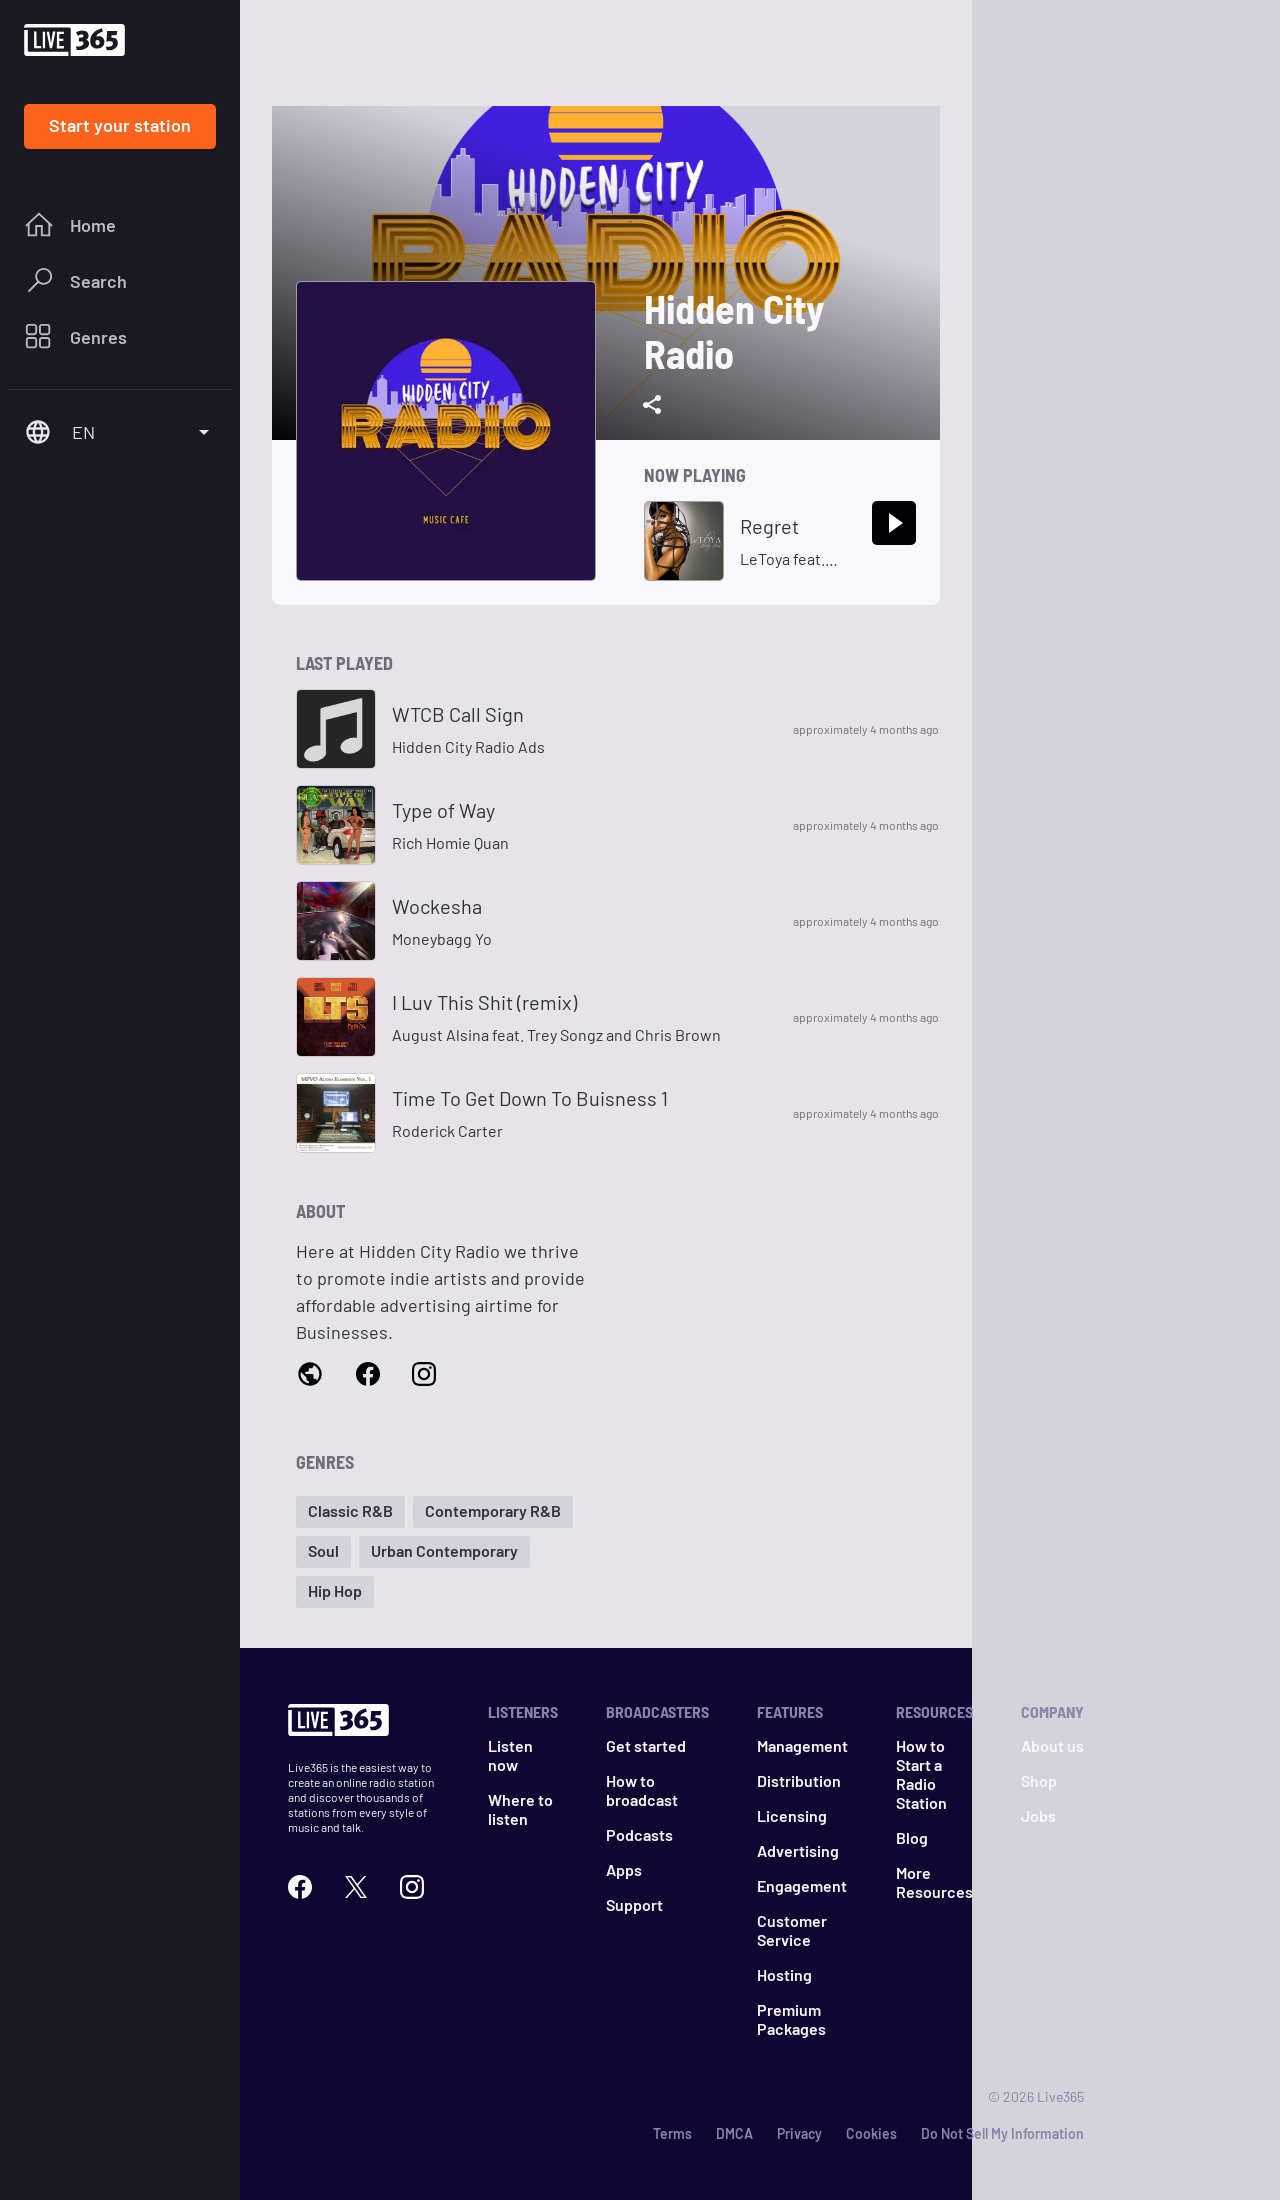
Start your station (120, 125)
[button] (350, 1512)
